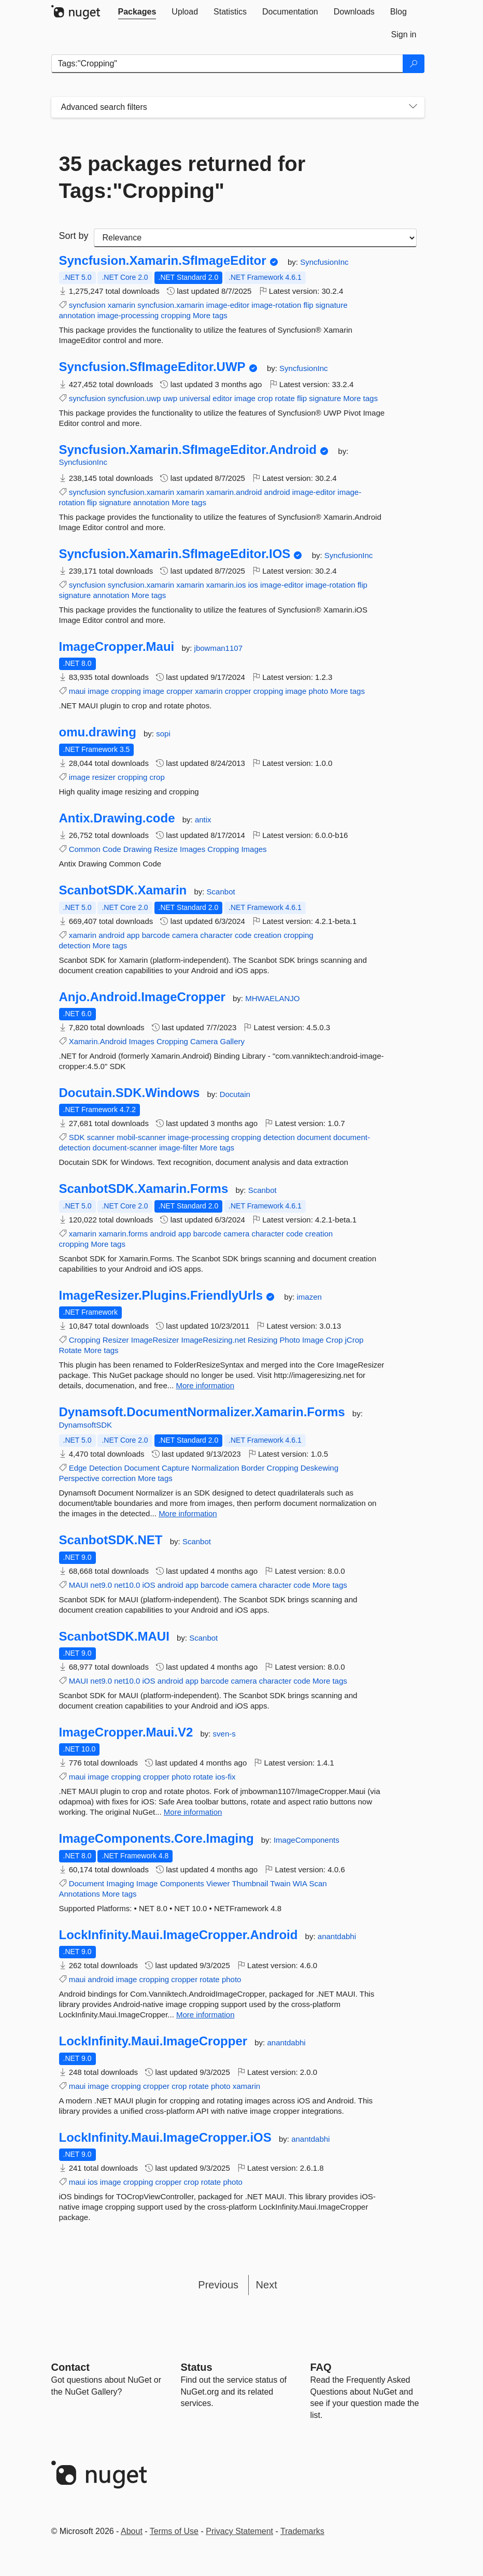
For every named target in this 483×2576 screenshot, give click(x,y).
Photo (290, 1339)
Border (252, 1467)
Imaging (120, 1883)
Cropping (223, 849)
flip (308, 305)
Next (266, 2284)
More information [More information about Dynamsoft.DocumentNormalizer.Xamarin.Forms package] (188, 1513)
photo (318, 691)
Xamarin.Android (98, 1041)
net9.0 (101, 1585)
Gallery (232, 1041)
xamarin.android (234, 492)
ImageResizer (155, 1339)
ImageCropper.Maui (117, 646)
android (277, 492)
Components (182, 1883)
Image (313, 1339)
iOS (148, 1585)
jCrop (354, 1339)
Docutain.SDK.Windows (129, 1093)
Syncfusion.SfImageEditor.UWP (152, 367)
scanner (101, 1137)
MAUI (79, 1585)
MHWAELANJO (272, 998)
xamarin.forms (123, 1233)
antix (203, 819)
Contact (70, 2367)
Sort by (74, 236)
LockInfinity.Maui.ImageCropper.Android (178, 1935)
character (216, 935)
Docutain (235, 1094)
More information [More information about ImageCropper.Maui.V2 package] (193, 1812)
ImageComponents (306, 1839)
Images (192, 849)
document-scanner (125, 1147)
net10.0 (127, 1585)
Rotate (70, 1350)
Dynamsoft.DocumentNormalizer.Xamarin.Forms (202, 1412)
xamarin (121, 305)
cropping (176, 315)
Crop (334, 1339)
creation (267, 935)
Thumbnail (250, 1883)
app (132, 935)
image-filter (178, 1147)
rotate (284, 398)
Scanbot (221, 891)
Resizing (263, 1339)
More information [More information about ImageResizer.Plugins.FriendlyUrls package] (205, 1385)
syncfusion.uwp (134, 398)
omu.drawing (97, 732)
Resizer (116, 1339)
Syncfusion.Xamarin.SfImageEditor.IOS (175, 554)
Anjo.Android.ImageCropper (142, 997)
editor (222, 398)
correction (119, 1478)
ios (253, 584)
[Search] (413, 63)
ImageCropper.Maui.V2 (126, 1732)
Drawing (137, 849)
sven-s (224, 1733)
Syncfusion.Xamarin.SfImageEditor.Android (188, 450)
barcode (156, 935)
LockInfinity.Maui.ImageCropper (153, 2041)
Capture (175, 1467)
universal (194, 398)
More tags (210, 315)
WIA (300, 1883)
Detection (105, 1467)
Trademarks (302, 2531)
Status (196, 2367)
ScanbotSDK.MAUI (114, 1636)
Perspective (79, 1478)
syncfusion (87, 305)
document (314, 1137)
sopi (163, 733)
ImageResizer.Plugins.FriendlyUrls (161, 1295)
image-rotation (276, 305)
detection (75, 945)
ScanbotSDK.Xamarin (123, 890)
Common (85, 849)
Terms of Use (174, 2531)
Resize (166, 849)
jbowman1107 (218, 648)
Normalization (215, 1467)
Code (112, 849)
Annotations (79, 1893)
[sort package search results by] (255, 238)
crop (265, 398)
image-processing (128, 315)
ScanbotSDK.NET (111, 1540)
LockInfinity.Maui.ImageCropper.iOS (165, 2137)
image (244, 398)
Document (141, 1467)
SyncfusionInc (324, 262)
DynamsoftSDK (85, 1424)
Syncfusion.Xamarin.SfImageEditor (162, 260)
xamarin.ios (226, 584)
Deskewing (319, 1467)
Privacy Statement (239, 2531)
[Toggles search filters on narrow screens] (413, 107)
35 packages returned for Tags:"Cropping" (182, 177)
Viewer (218, 1883)
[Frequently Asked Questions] (321, 2367)
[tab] (137, 12)
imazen (309, 1296)
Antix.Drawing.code (117, 818)
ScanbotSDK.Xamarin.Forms (144, 1188)
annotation (77, 315)
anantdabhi (337, 1936)
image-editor (227, 305)
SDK (77, 1137)
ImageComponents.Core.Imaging (156, 1838)
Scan (317, 1883)
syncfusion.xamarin (170, 305)
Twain (280, 1883)
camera (185, 935)
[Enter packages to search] (227, 63)
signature (332, 305)
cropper (179, 691)
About (132, 2531)
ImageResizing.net (213, 1339)
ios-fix (225, 1776)
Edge (78, 1467)
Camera (204, 1041)
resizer (104, 777)
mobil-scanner (141, 1137)
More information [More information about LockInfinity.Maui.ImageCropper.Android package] (205, 2014)
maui (77, 691)
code (243, 935)
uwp (170, 398)
